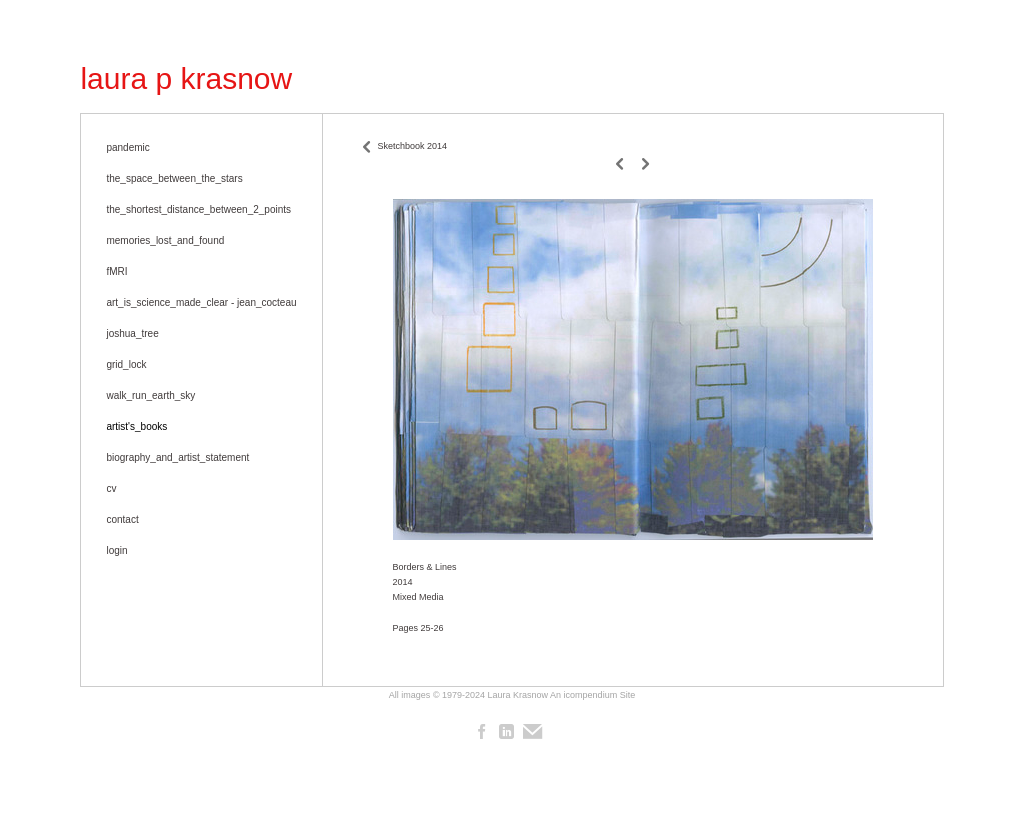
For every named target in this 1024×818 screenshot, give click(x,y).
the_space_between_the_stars (174, 178)
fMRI (116, 271)
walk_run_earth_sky (150, 395)
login (116, 550)
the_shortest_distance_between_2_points (198, 209)
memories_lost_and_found (165, 240)
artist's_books (136, 426)
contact (122, 519)
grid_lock (126, 364)
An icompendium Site (592, 695)
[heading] (186, 79)
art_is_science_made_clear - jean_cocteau (201, 302)
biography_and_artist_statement (177, 457)
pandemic (127, 147)
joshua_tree (132, 333)
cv (111, 488)
